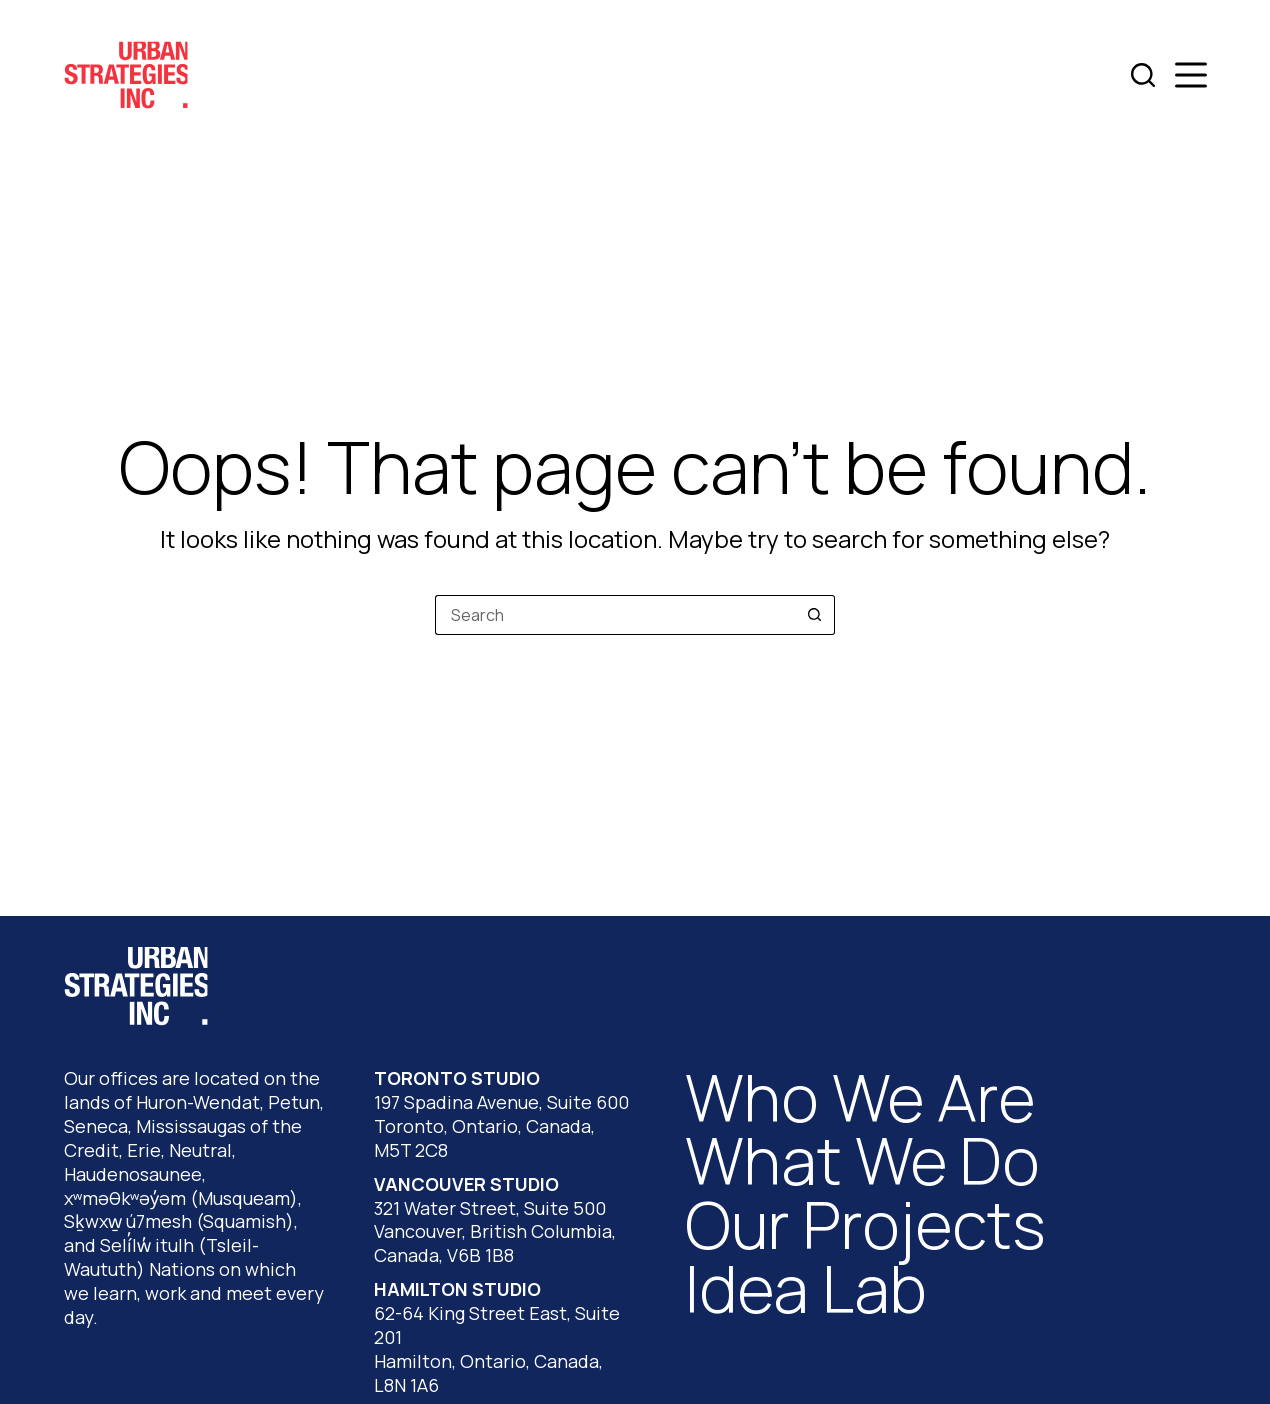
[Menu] (1191, 75)
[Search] (1143, 75)
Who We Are (860, 1097)
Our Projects (865, 1224)
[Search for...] (615, 615)
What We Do (862, 1160)
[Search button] (815, 615)
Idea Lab (806, 1288)
